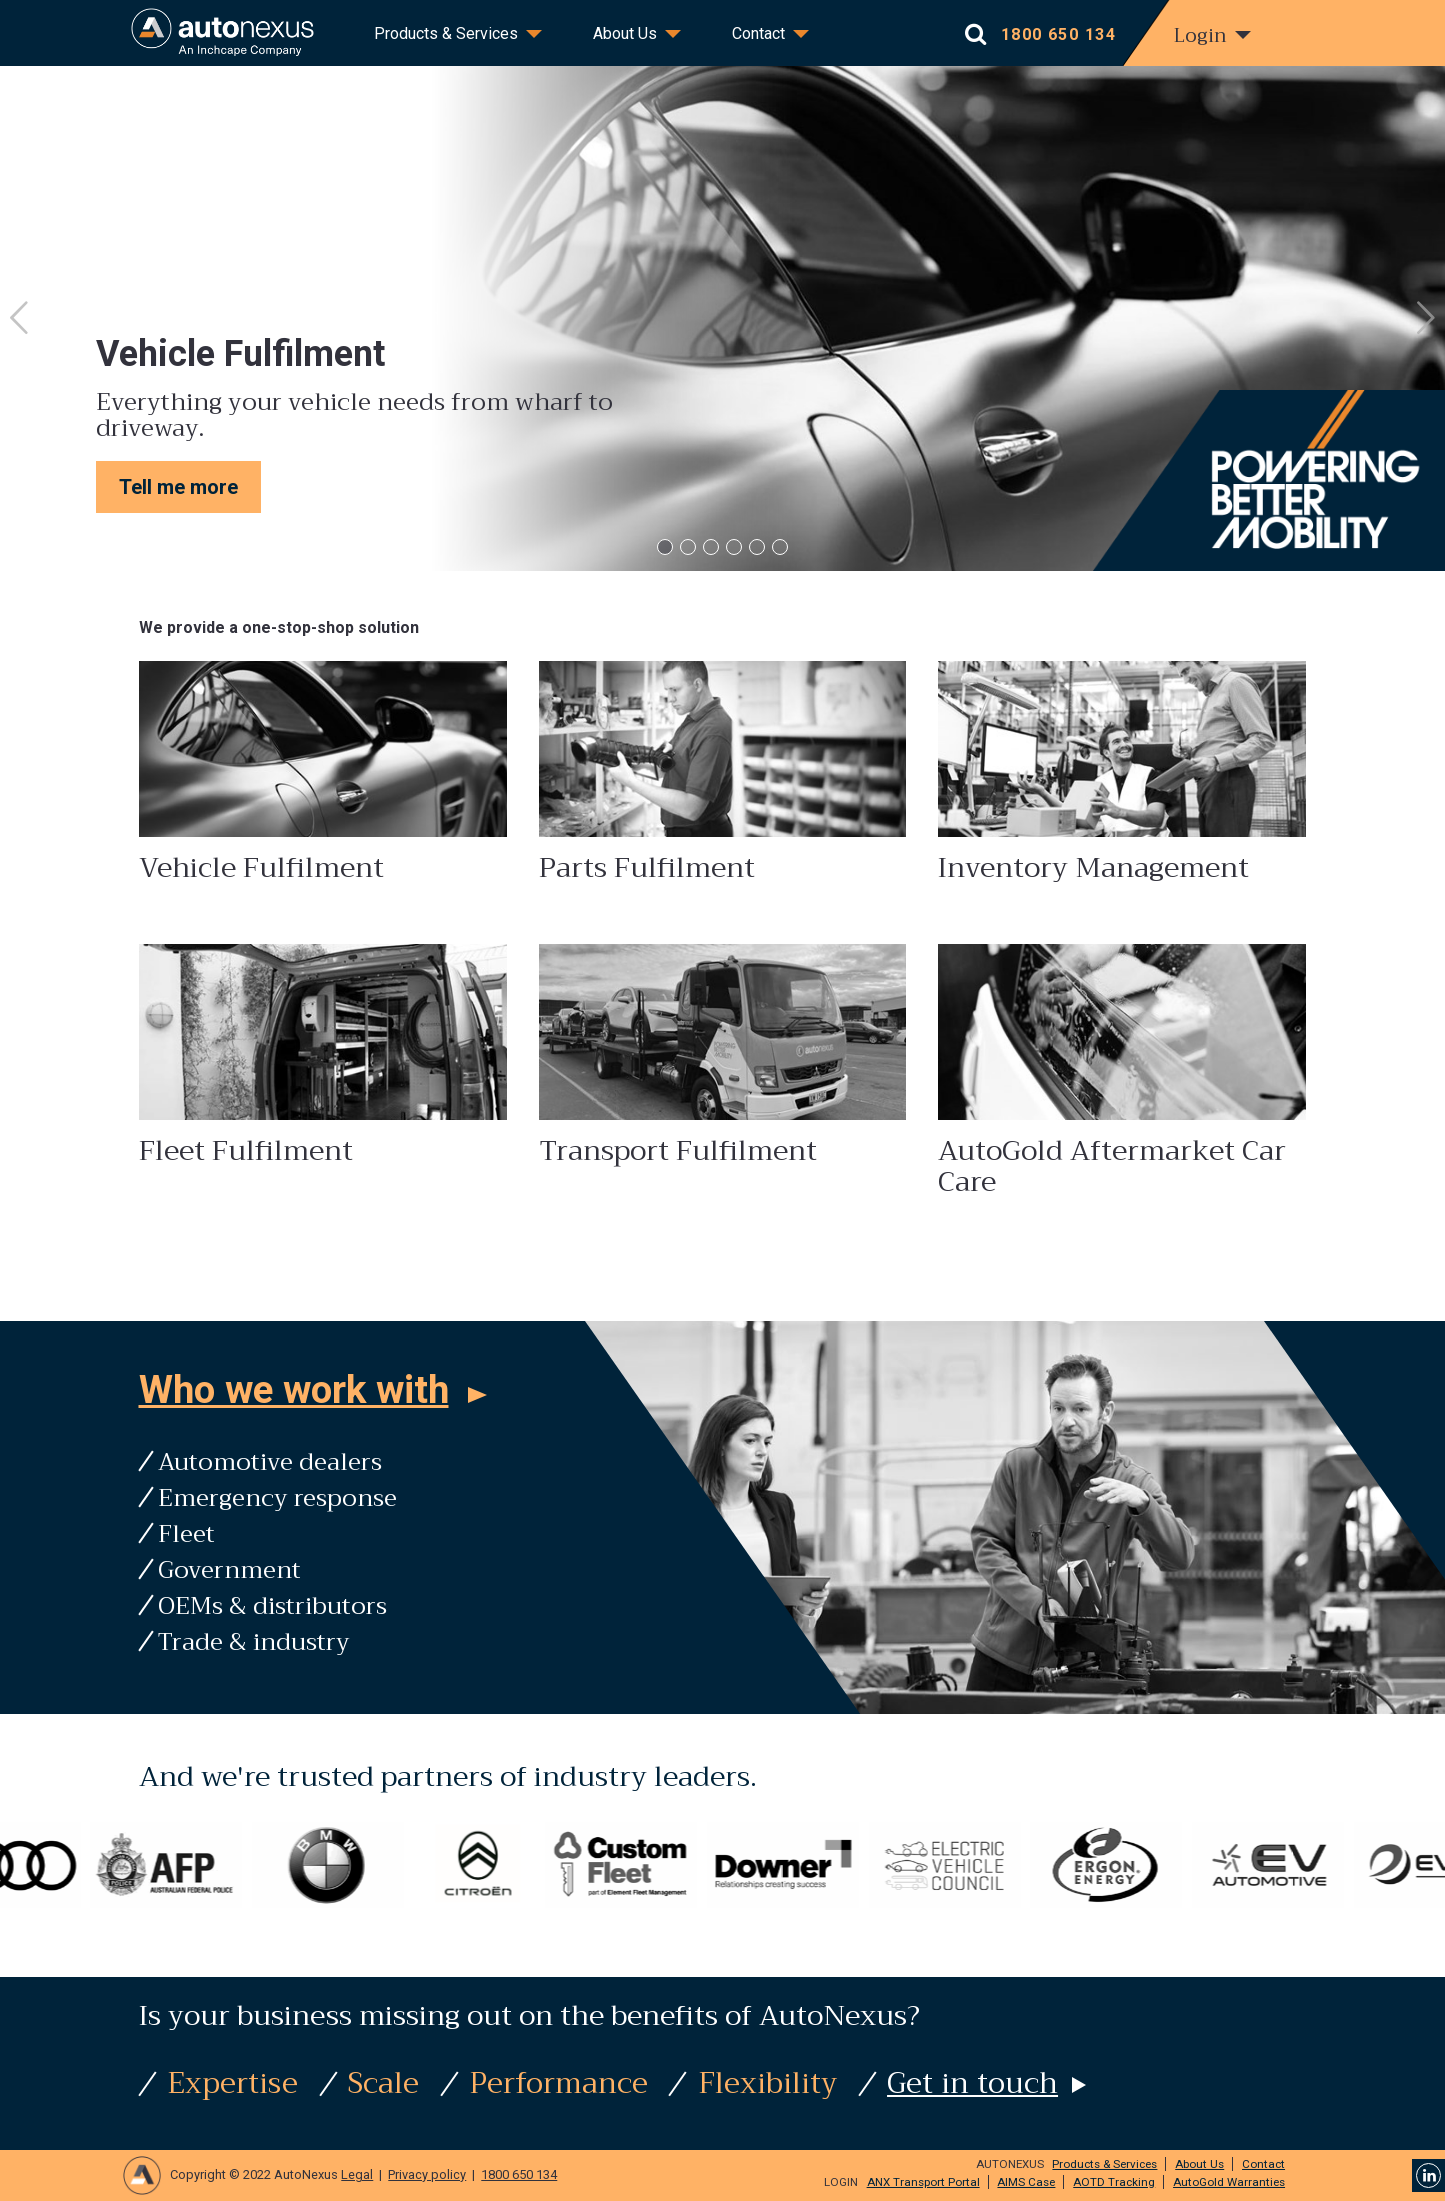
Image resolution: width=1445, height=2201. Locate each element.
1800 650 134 (519, 2174)
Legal (357, 2174)
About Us (625, 33)
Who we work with (294, 1389)
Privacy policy (427, 2174)
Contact (758, 33)
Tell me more (178, 487)
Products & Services (446, 33)
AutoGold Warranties (1229, 2182)
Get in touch (972, 2083)
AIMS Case (1026, 2182)
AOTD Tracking (1114, 2182)
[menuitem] (452, 35)
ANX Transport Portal (923, 2182)
